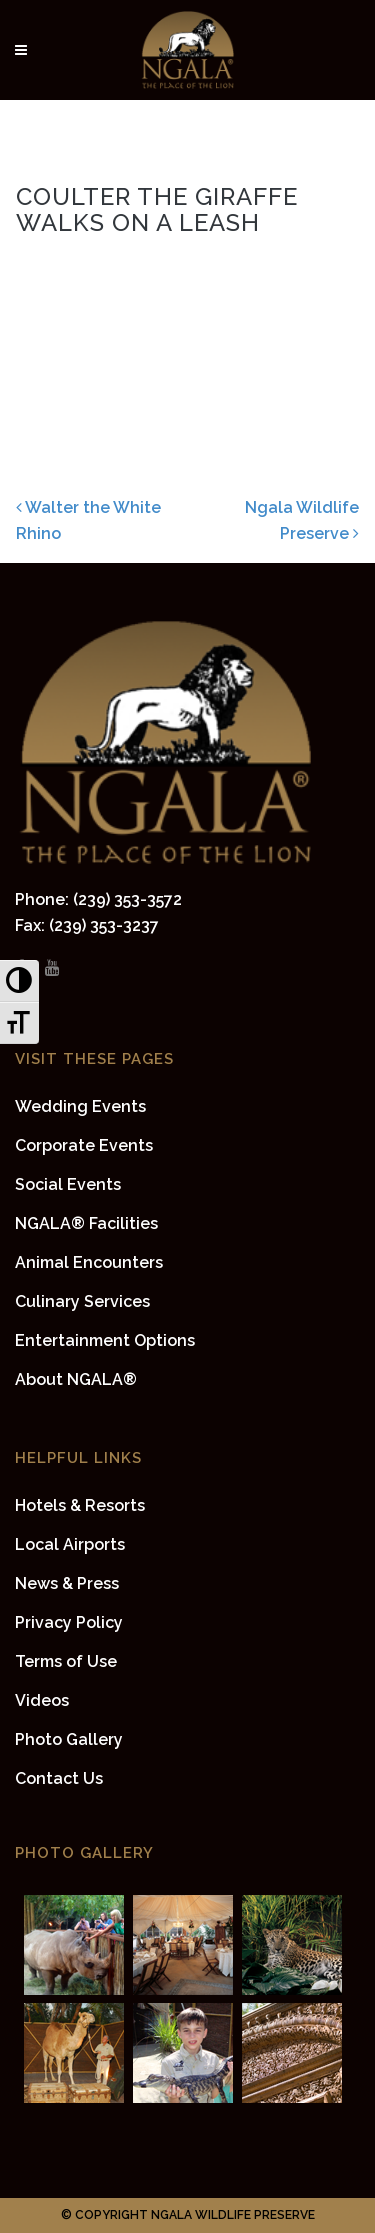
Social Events (68, 1184)
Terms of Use (66, 1661)
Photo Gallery (69, 1739)
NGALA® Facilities (86, 1223)
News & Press (67, 1583)
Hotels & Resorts (80, 1505)
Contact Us (59, 1778)
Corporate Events (84, 1145)
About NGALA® (76, 1379)
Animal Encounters (89, 1262)
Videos (42, 1700)
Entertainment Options (105, 1340)
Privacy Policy (69, 1622)
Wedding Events (80, 1106)
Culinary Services (82, 1301)
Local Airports (70, 1544)
